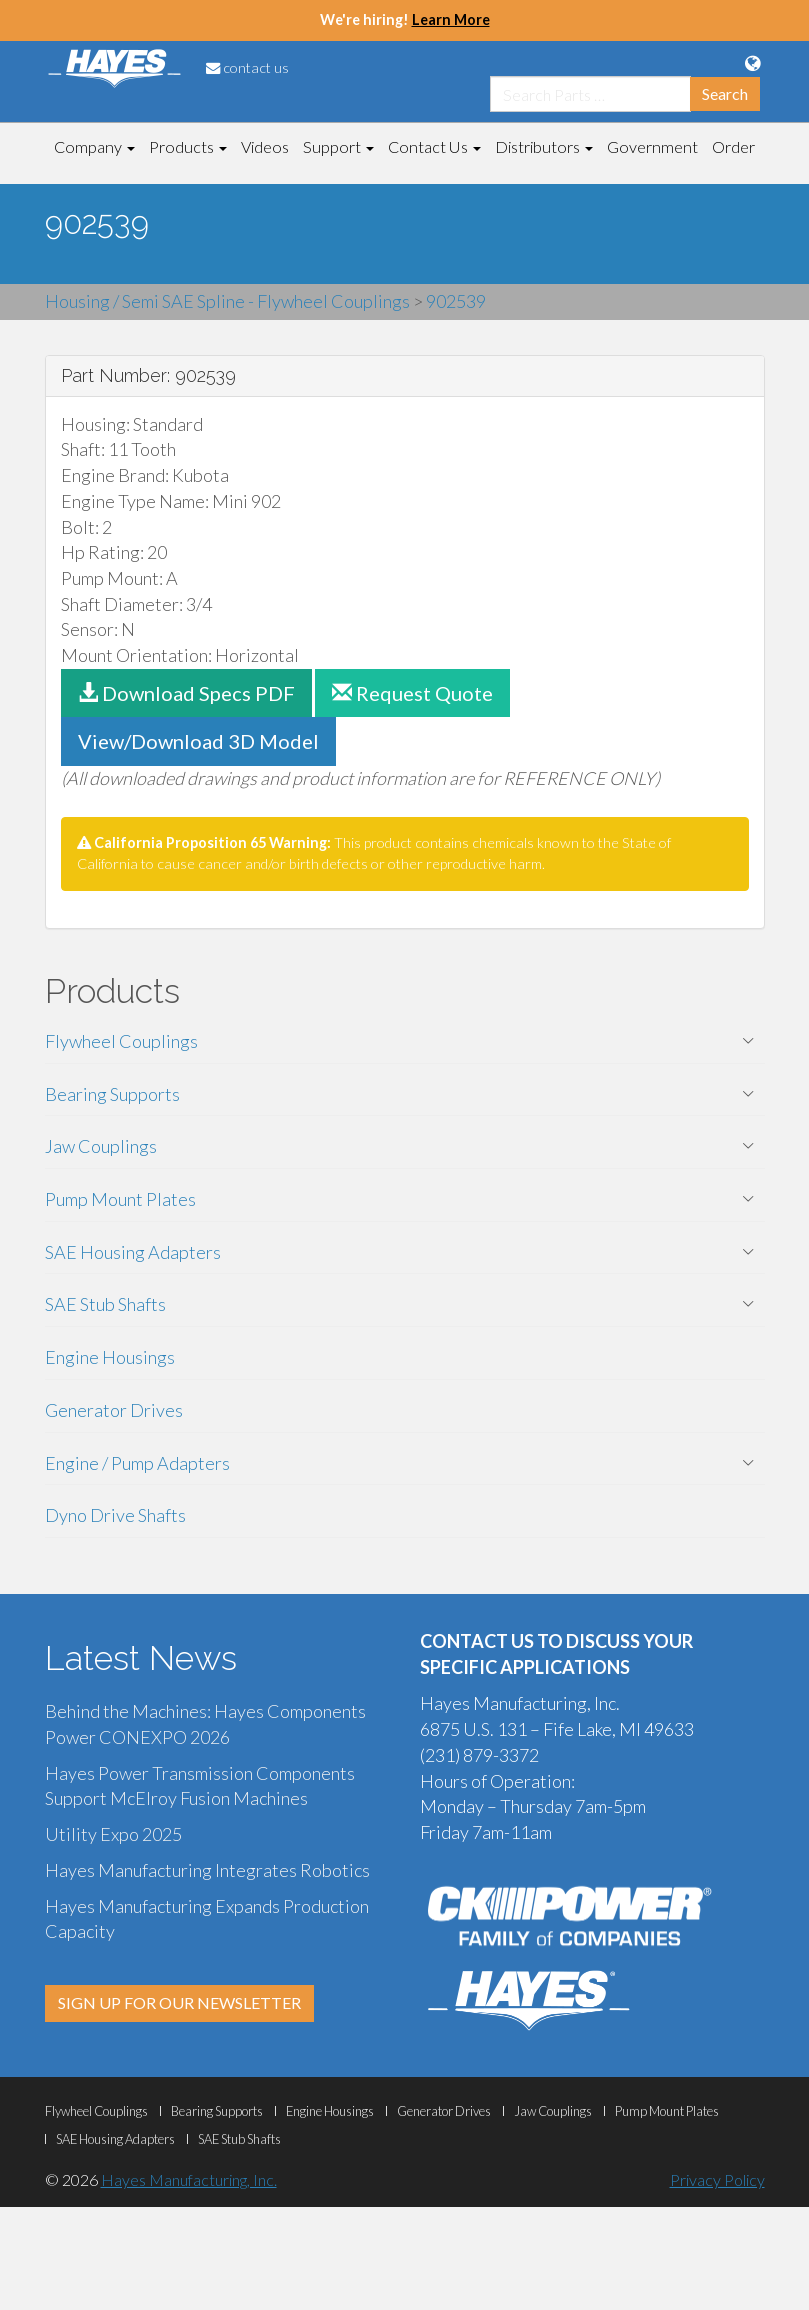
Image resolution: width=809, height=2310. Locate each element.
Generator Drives (114, 1410)
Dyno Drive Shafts (115, 1515)
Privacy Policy (717, 2179)
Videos (265, 146)
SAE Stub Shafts (105, 1304)
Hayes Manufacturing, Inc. (189, 2179)
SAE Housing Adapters (133, 1252)
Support (338, 146)
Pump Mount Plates (120, 1199)
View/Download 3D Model (198, 741)
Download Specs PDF (186, 693)
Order (733, 146)
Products (188, 146)
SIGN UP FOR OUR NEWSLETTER (179, 2002)
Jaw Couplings (101, 1146)
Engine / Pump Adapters (137, 1463)
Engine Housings (110, 1357)
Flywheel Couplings (121, 1041)
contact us (247, 67)
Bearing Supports (112, 1094)
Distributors (544, 146)
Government (652, 146)
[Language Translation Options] (752, 63)
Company (94, 146)
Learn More (451, 19)
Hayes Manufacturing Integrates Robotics (207, 1870)
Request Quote (412, 693)
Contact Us (434, 146)
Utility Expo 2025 (113, 1834)
